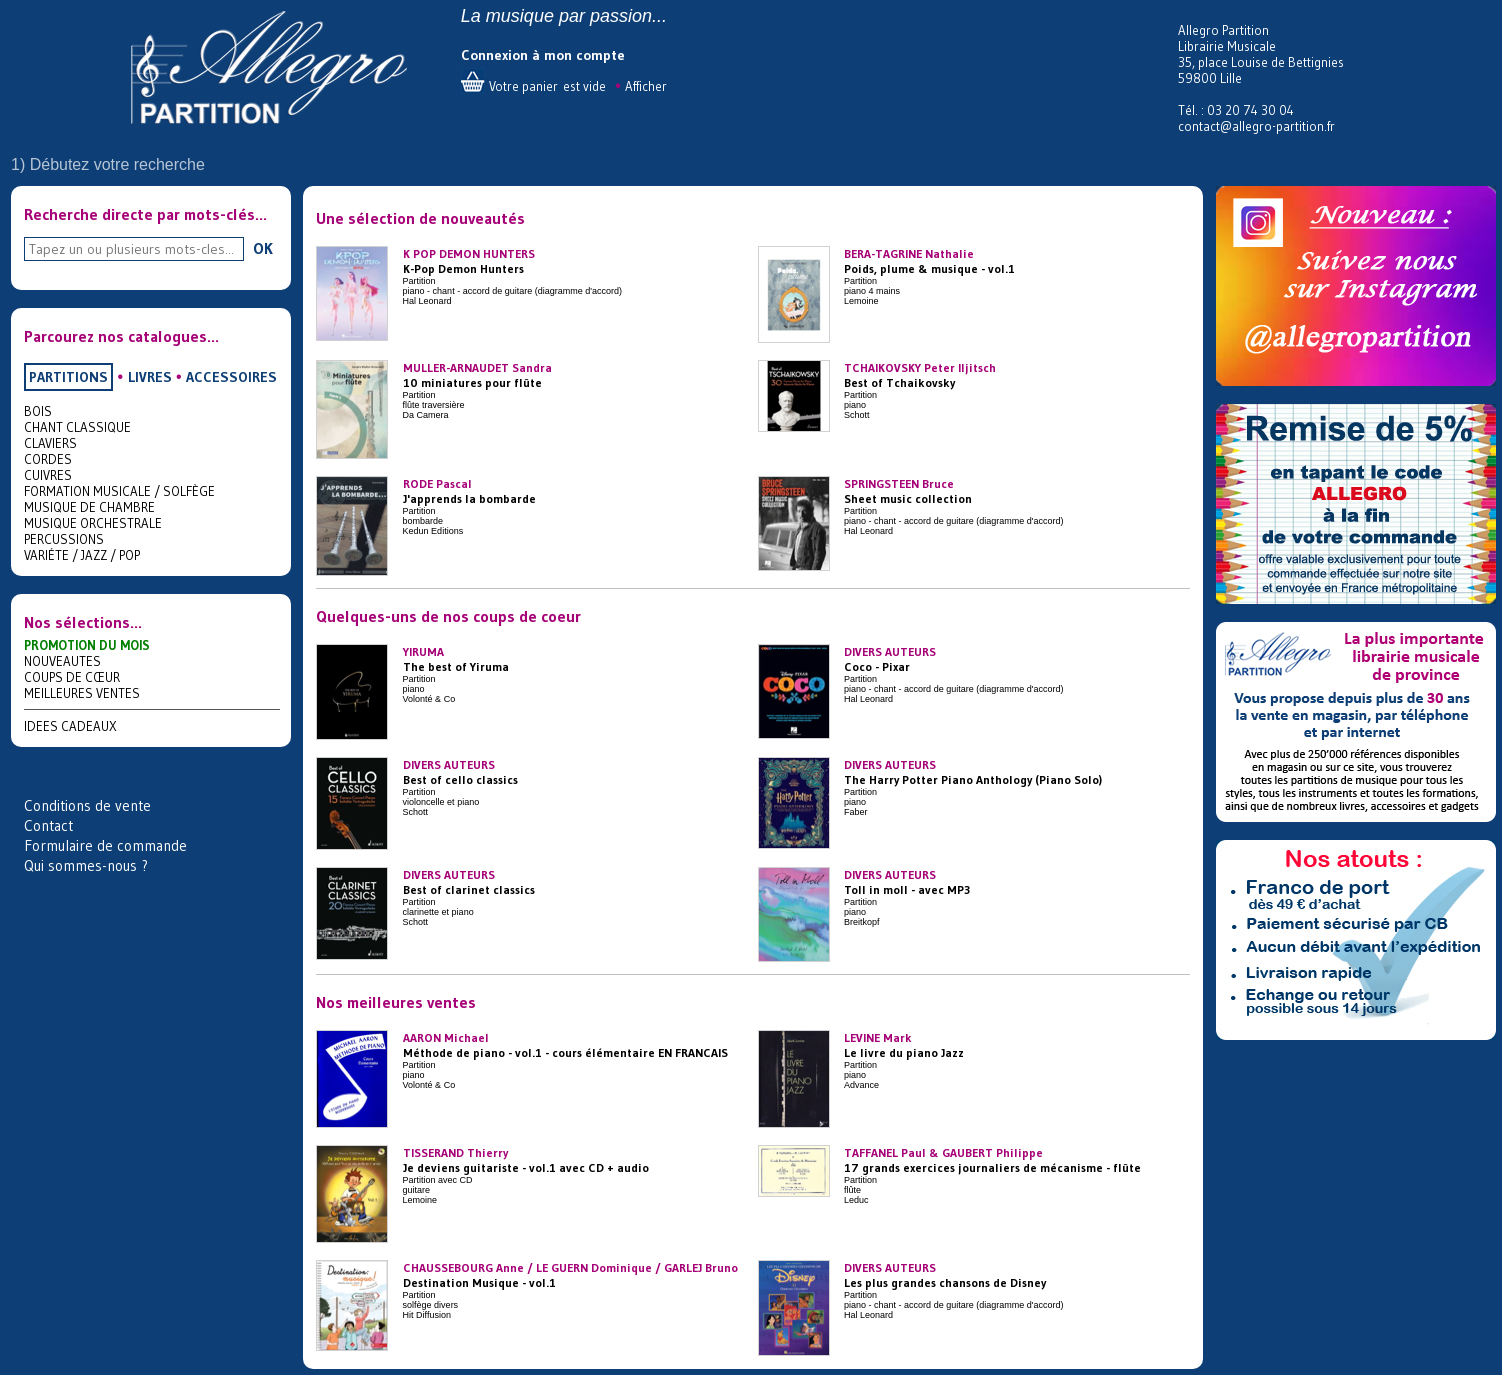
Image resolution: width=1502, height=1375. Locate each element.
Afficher (646, 86)
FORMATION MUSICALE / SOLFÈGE (119, 491)
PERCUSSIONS (64, 539)
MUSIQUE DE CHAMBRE (89, 507)
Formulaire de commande (105, 845)
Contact (48, 825)
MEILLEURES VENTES (82, 693)
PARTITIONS (68, 377)
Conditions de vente (87, 805)
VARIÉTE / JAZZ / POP (82, 555)
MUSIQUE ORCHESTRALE (93, 523)
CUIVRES (48, 475)
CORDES (48, 459)
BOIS (38, 411)
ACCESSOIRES (231, 377)
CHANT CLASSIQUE (77, 427)
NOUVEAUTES (62, 661)
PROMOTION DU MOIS (87, 645)
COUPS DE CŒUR (72, 677)
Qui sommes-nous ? (86, 865)
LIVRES (150, 377)
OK (263, 248)
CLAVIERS (50, 443)
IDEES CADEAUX (70, 726)
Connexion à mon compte (543, 55)
